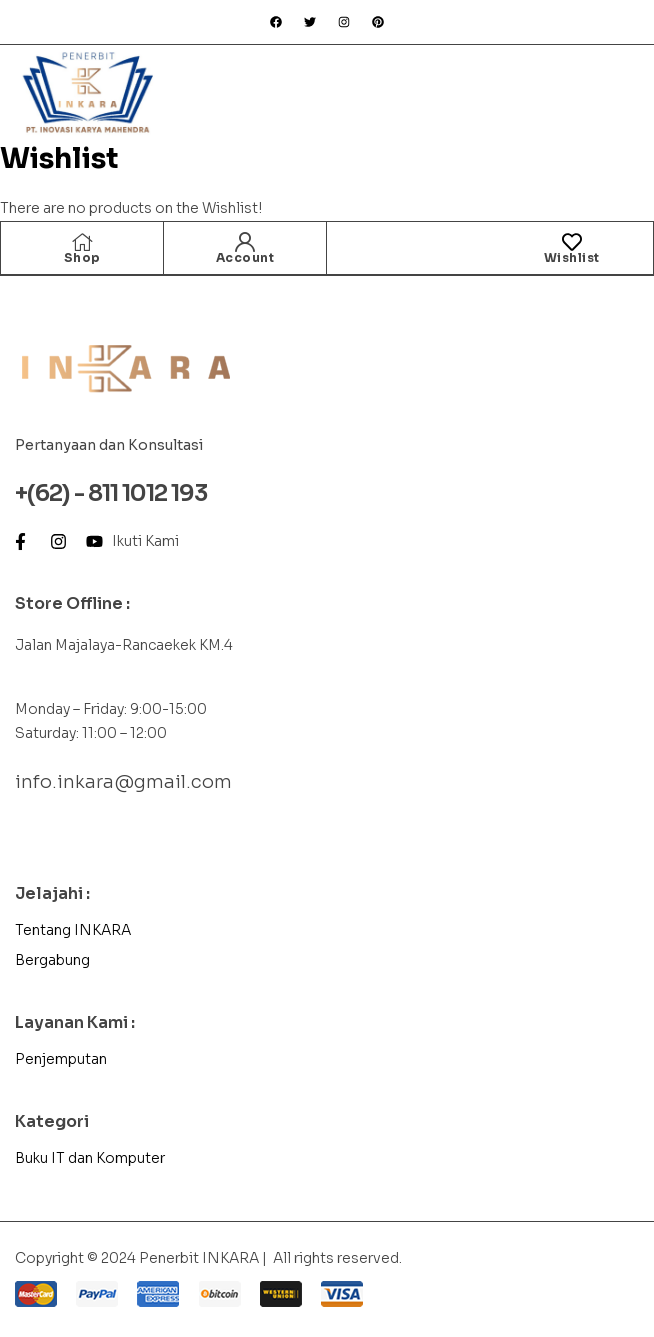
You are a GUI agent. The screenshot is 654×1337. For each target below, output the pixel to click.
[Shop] (82, 242)
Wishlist (572, 257)
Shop (82, 257)
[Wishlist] (572, 242)
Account (245, 257)
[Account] (245, 242)
